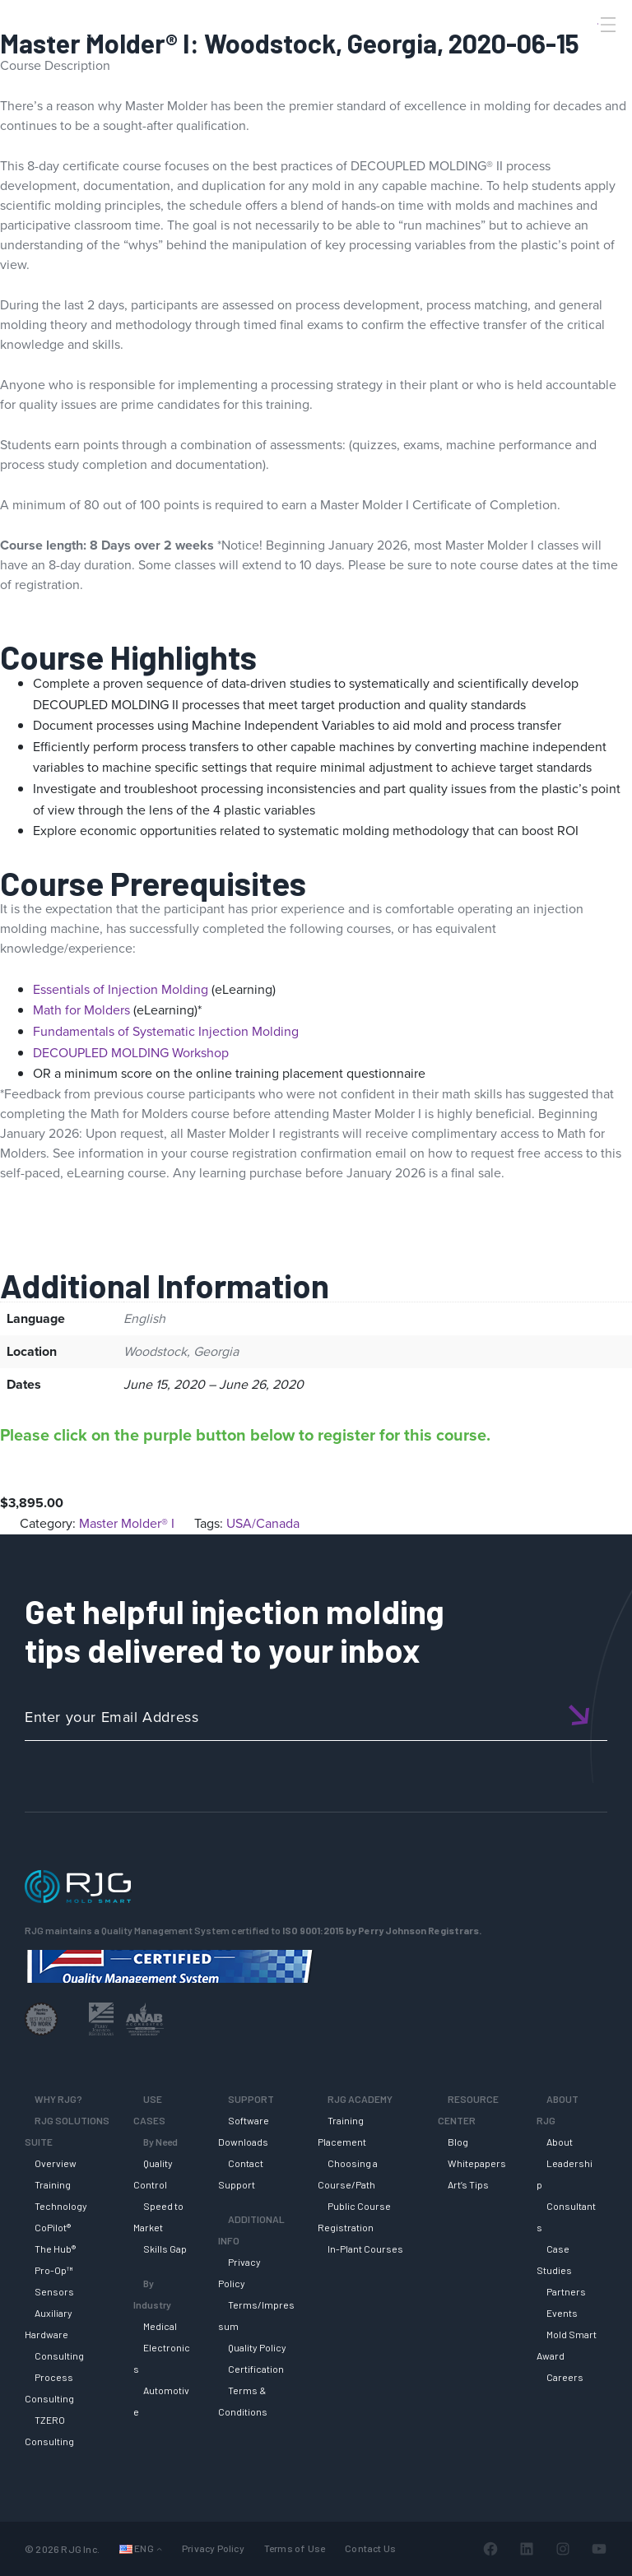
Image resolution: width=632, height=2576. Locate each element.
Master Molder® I (126, 1523)
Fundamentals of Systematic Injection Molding (166, 1031)
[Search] (585, 52)
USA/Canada (263, 1523)
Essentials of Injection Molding (120, 989)
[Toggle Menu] (606, 24)
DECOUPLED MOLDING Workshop (131, 1052)
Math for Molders (81, 1009)
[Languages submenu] (159, 2548)
